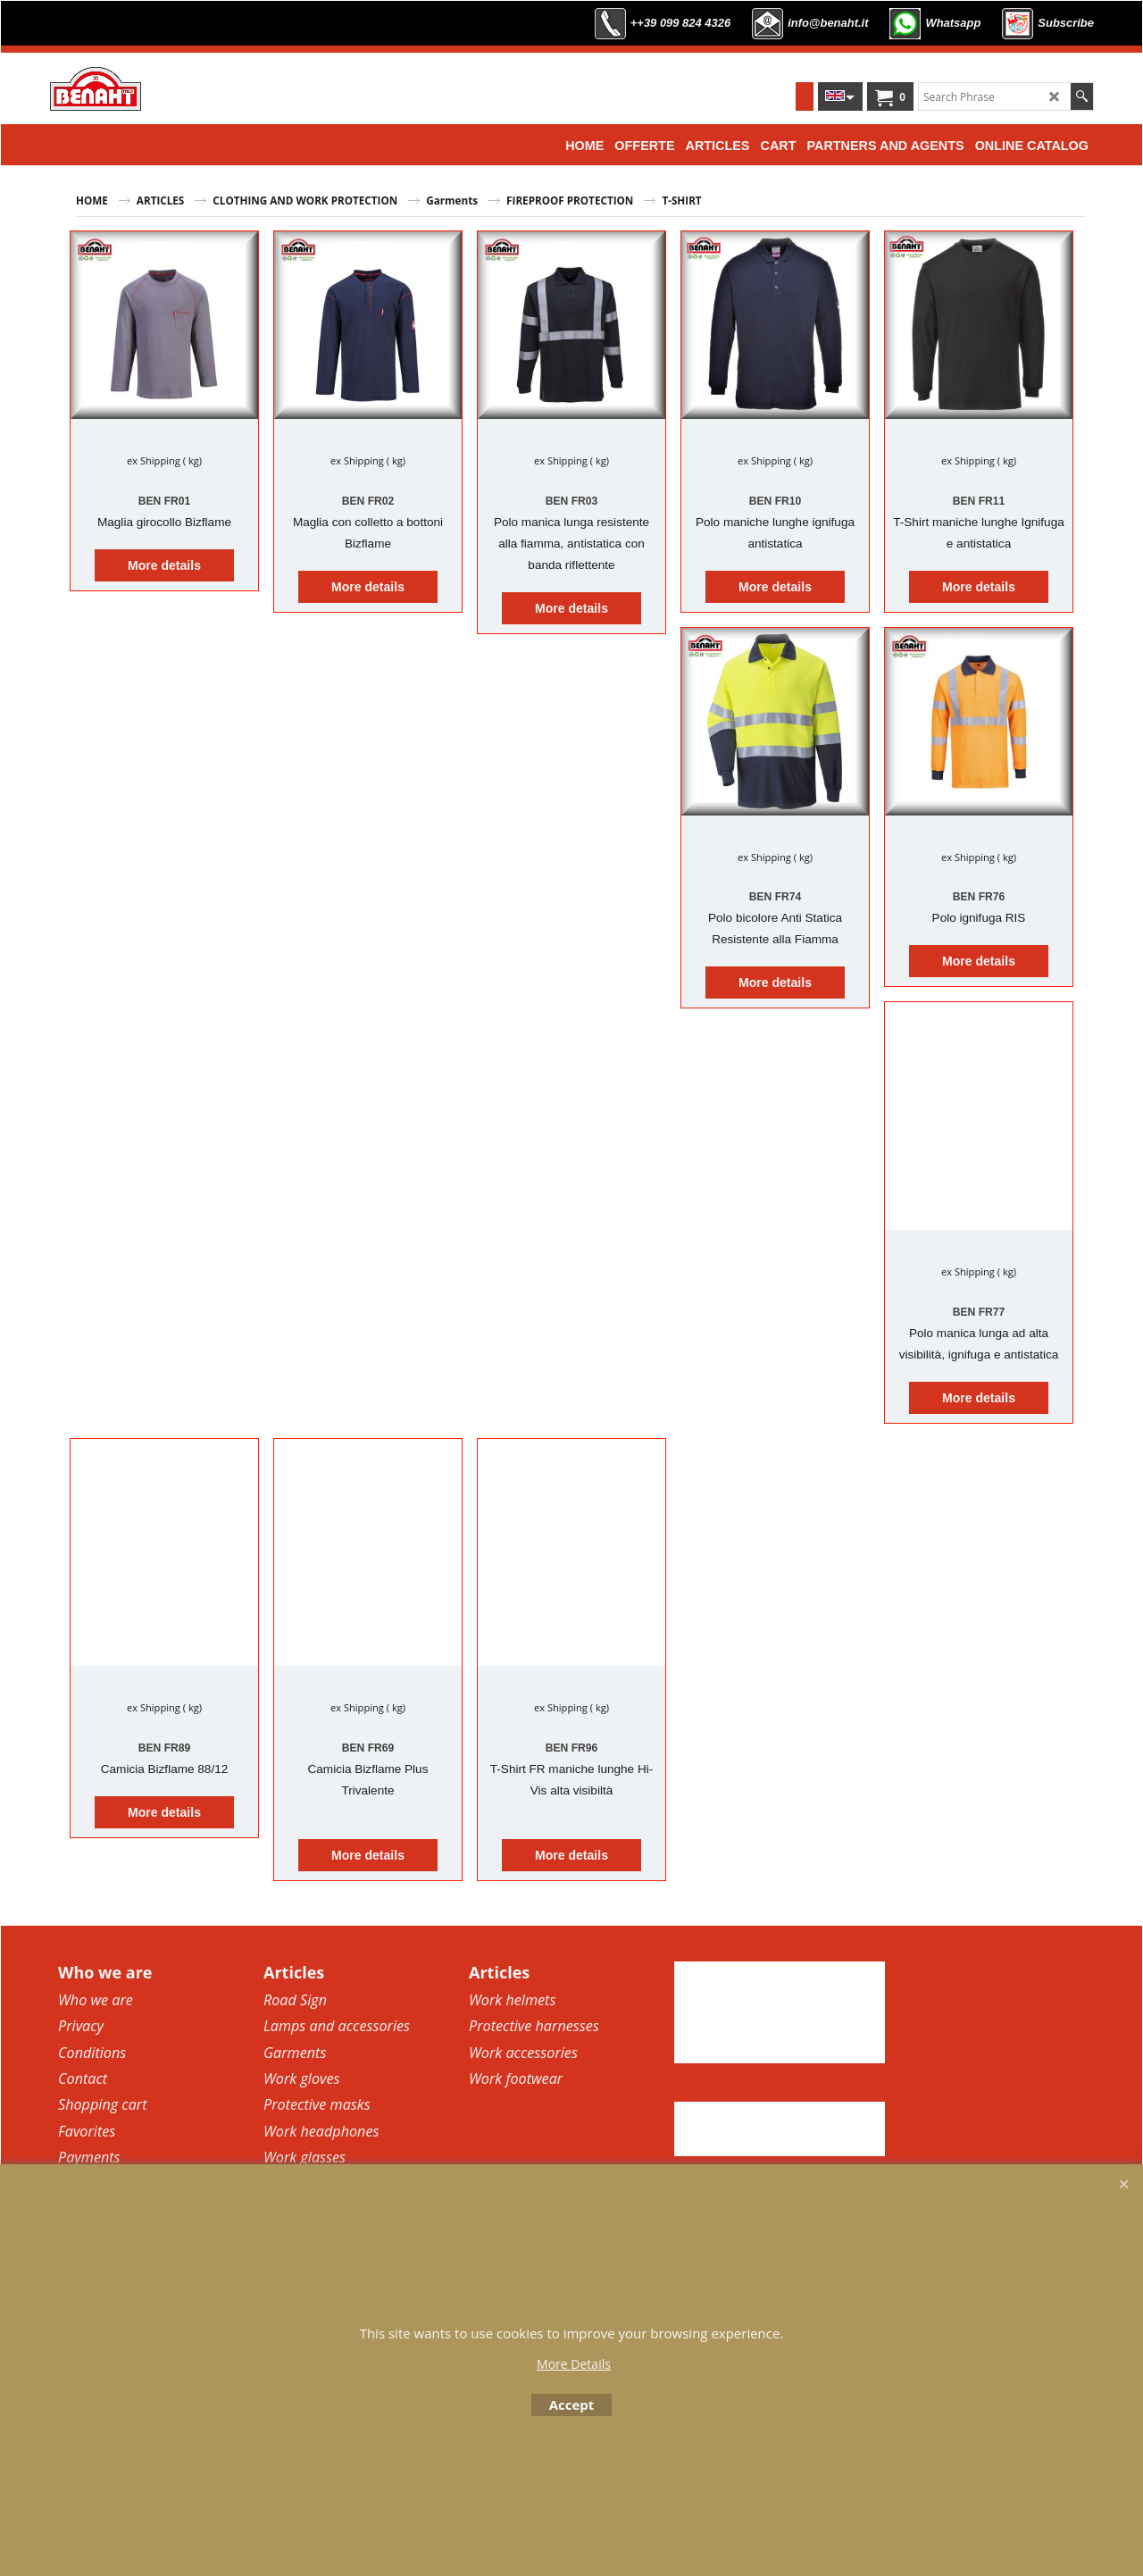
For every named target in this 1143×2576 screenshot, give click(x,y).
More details (164, 565)
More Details (574, 2363)
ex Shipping (153, 460)
